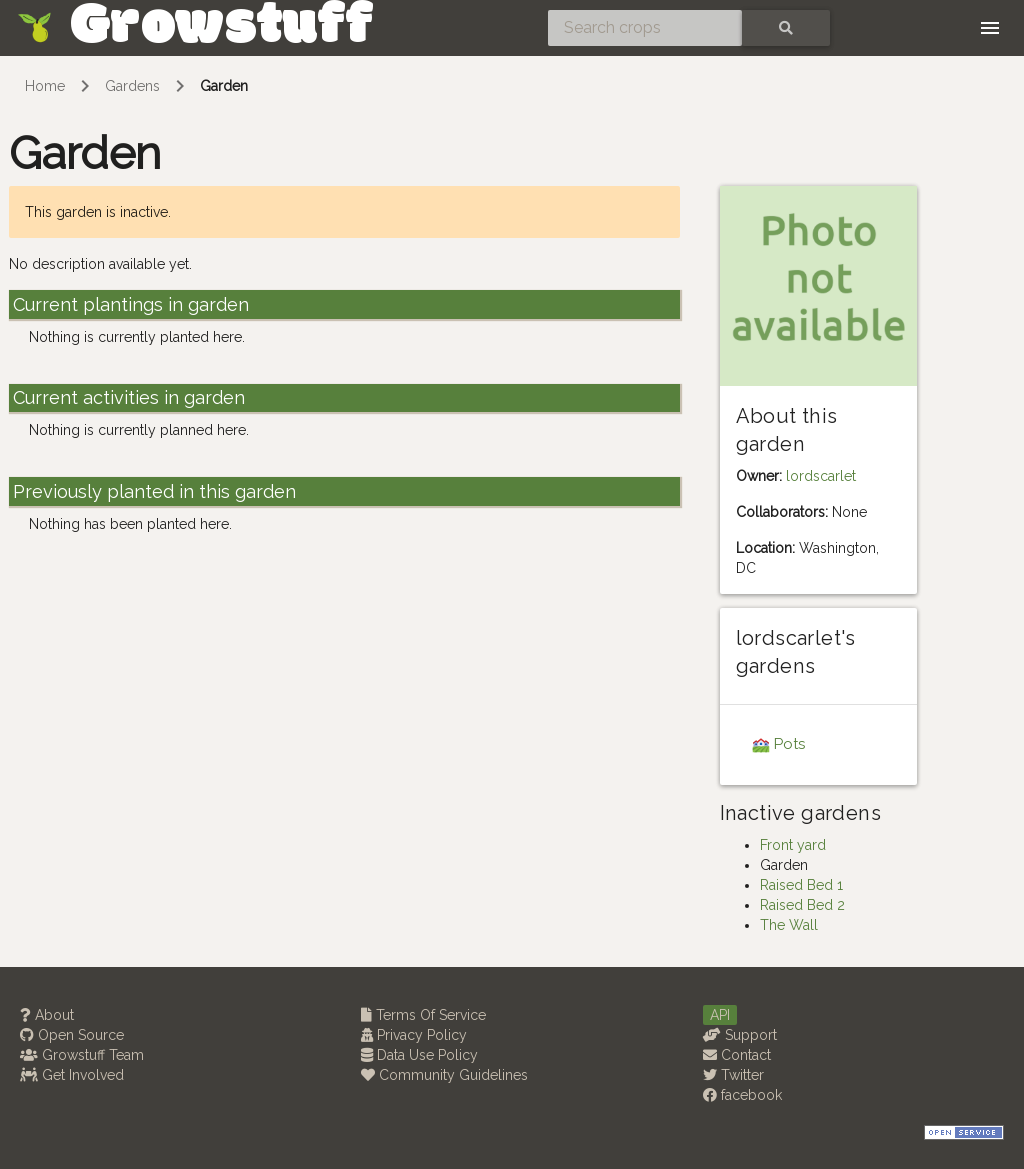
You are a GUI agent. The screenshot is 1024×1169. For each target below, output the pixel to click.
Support (740, 1035)
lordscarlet (821, 476)
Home (45, 86)
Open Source (72, 1035)
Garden (224, 86)
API (720, 1015)
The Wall (789, 925)
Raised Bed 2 (802, 905)
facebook (742, 1095)
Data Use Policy (419, 1055)
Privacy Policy (414, 1035)
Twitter (733, 1075)
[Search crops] (645, 28)
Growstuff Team (82, 1055)
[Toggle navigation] (990, 28)
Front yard (793, 845)
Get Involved (72, 1075)
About (47, 1015)
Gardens (132, 86)
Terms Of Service (423, 1015)
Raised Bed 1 (801, 885)
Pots (789, 744)
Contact (737, 1055)
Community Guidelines (444, 1075)
